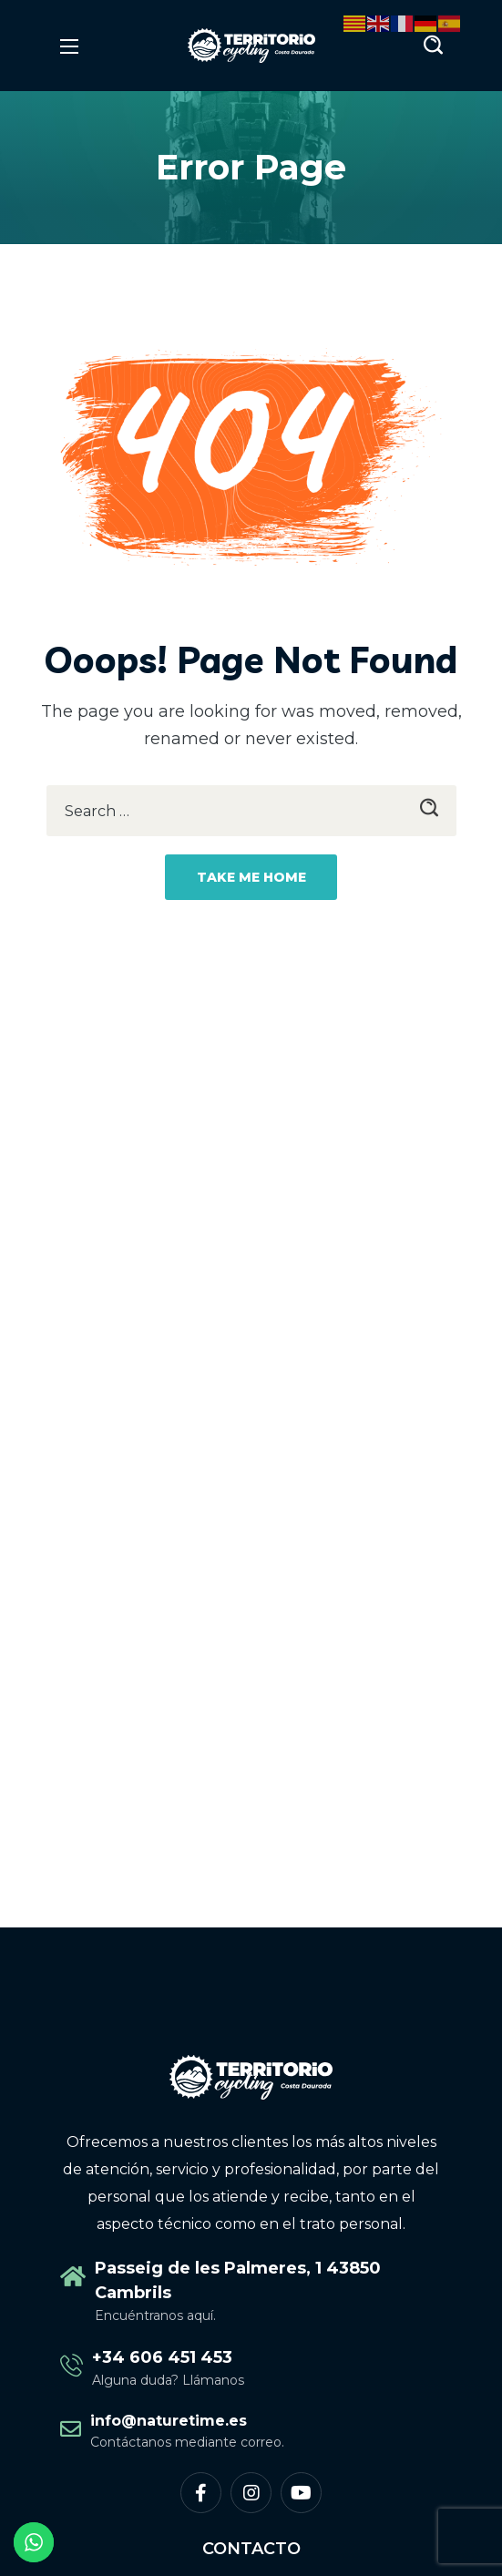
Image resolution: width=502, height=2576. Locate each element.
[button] (433, 45)
